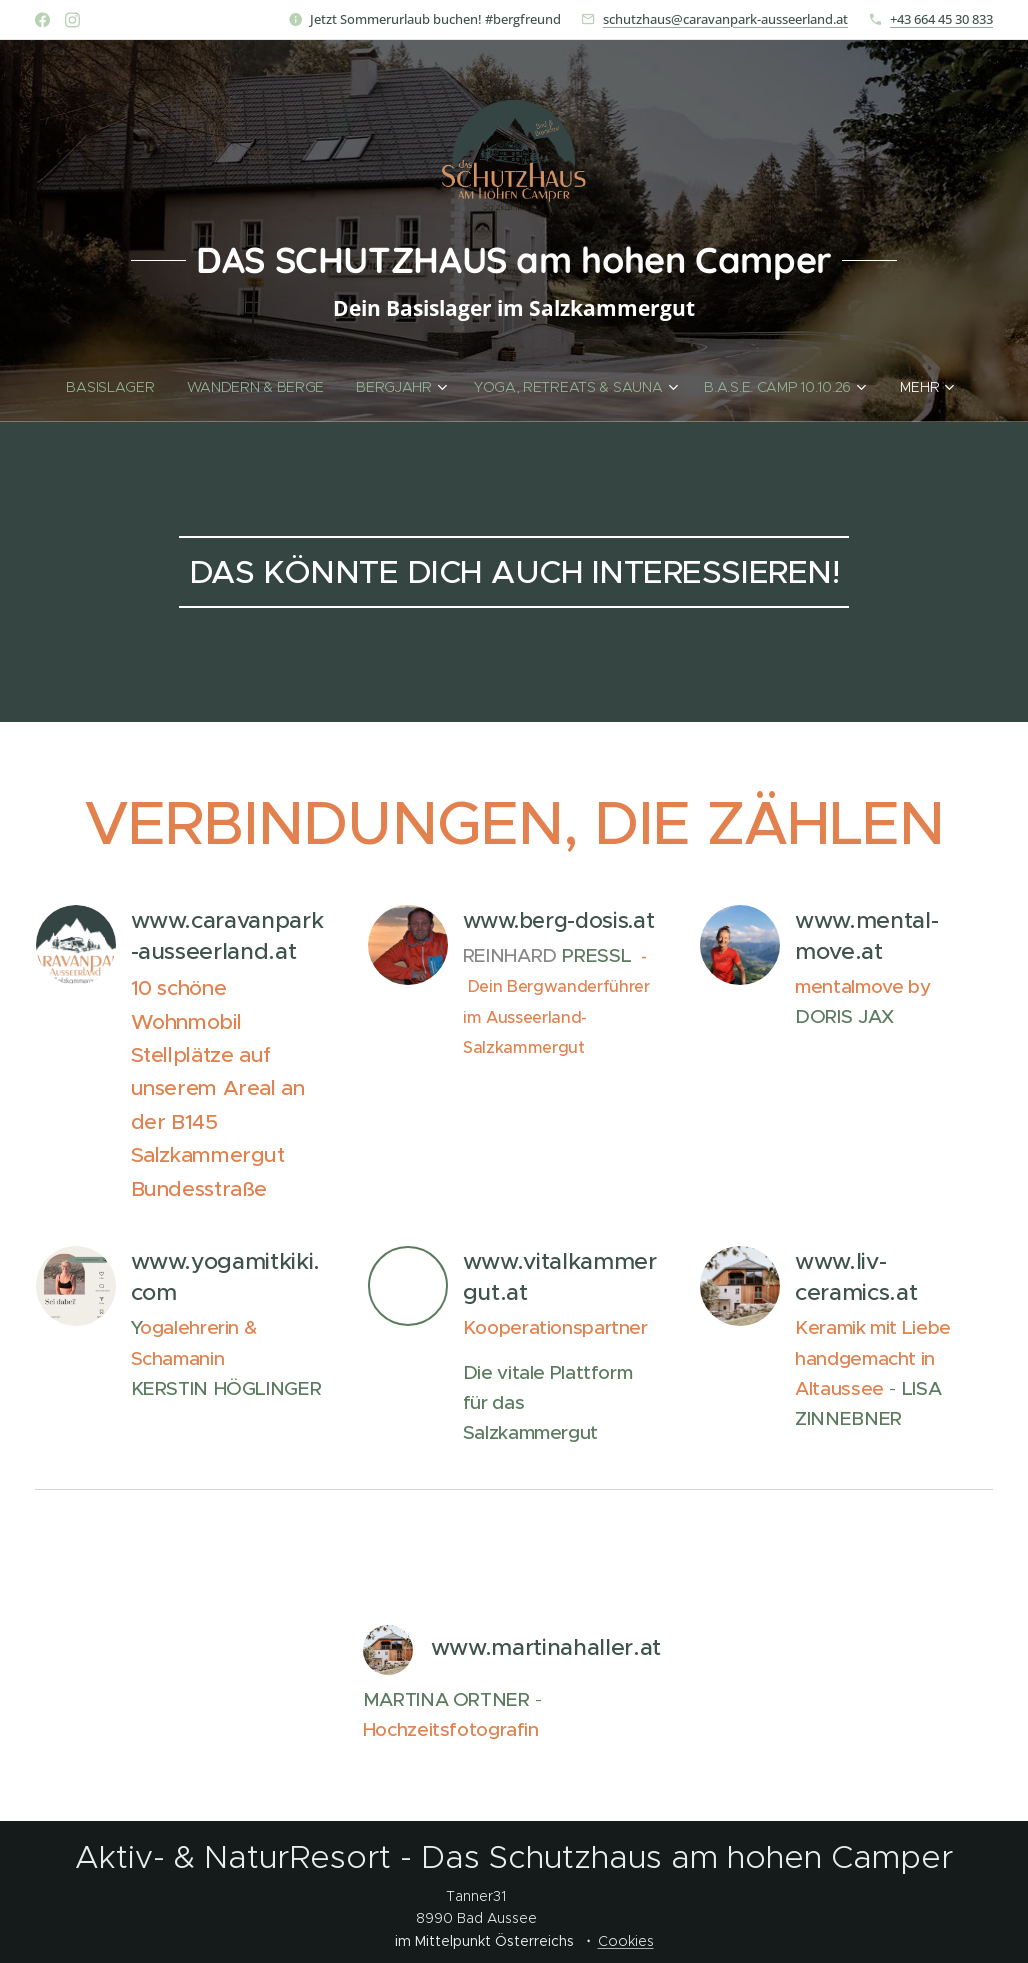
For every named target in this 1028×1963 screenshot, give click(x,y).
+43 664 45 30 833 (941, 19)
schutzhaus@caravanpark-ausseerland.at (725, 19)
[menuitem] (117, 387)
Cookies (626, 1941)
